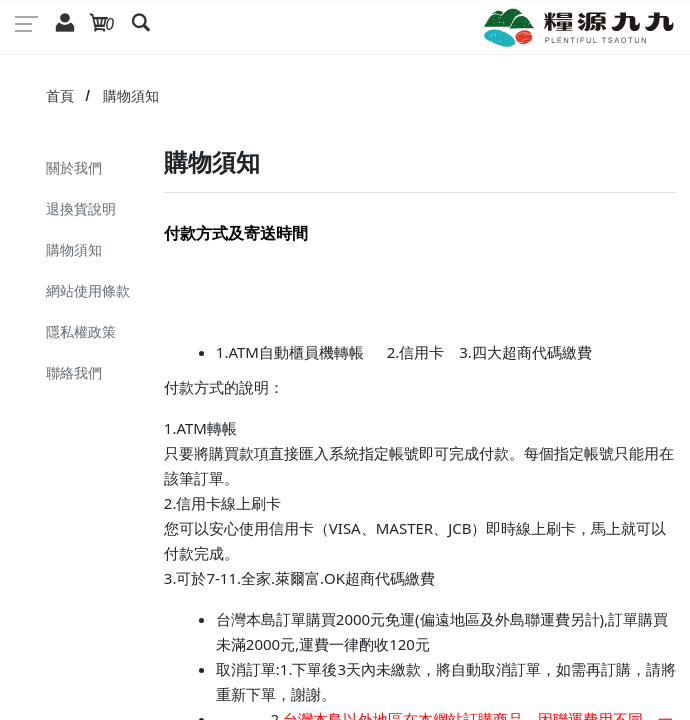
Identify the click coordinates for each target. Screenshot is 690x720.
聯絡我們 (74, 372)
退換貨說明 (81, 208)
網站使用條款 (88, 290)
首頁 (60, 95)
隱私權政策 (81, 331)
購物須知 (131, 95)
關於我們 (74, 167)
